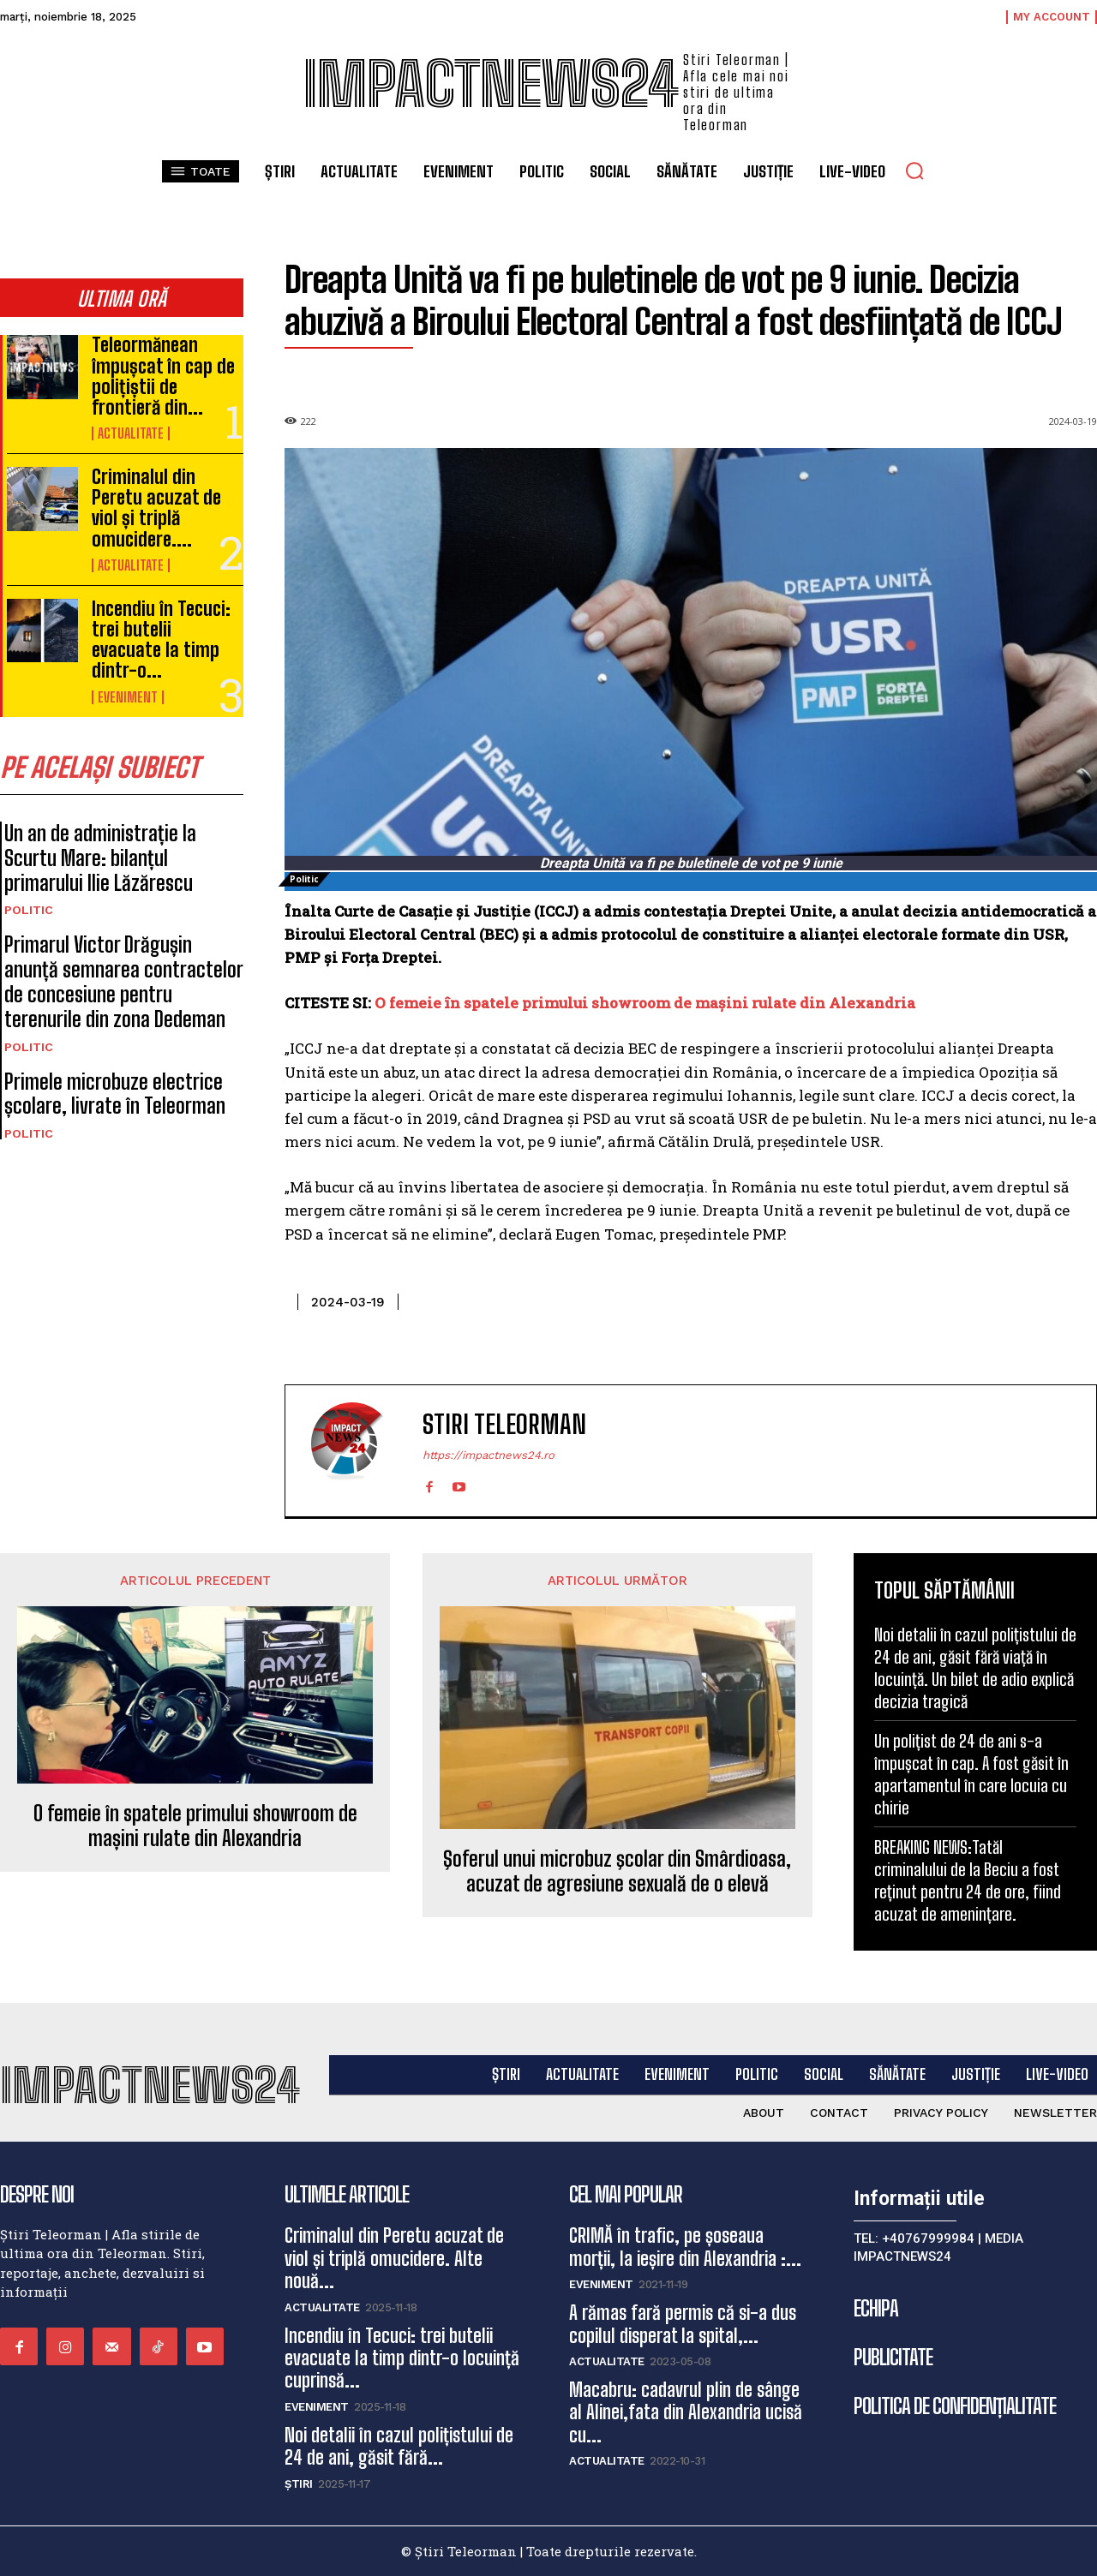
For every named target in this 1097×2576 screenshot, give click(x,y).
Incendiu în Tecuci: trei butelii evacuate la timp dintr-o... (161, 640)
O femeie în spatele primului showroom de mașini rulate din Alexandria (645, 1003)
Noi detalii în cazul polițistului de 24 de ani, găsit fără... (399, 2446)
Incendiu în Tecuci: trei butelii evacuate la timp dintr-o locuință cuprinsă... (402, 2358)
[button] (914, 170)
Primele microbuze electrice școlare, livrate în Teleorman (114, 1094)
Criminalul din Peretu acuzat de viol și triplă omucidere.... (156, 508)
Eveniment (128, 697)
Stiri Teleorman (504, 1423)
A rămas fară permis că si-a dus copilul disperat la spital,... (682, 2323)
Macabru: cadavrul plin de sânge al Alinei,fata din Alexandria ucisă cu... (685, 2412)
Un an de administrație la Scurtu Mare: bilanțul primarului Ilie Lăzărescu (100, 858)
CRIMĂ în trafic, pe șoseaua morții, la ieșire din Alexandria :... (685, 2246)
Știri (299, 2483)
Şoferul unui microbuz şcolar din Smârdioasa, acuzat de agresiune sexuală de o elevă (617, 1871)
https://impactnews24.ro (488, 1455)
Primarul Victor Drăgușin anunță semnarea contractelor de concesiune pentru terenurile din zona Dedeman (123, 981)
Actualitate (131, 433)
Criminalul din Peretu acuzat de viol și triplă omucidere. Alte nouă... (394, 2258)
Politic (28, 910)
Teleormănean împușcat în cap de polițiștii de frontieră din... (163, 376)
